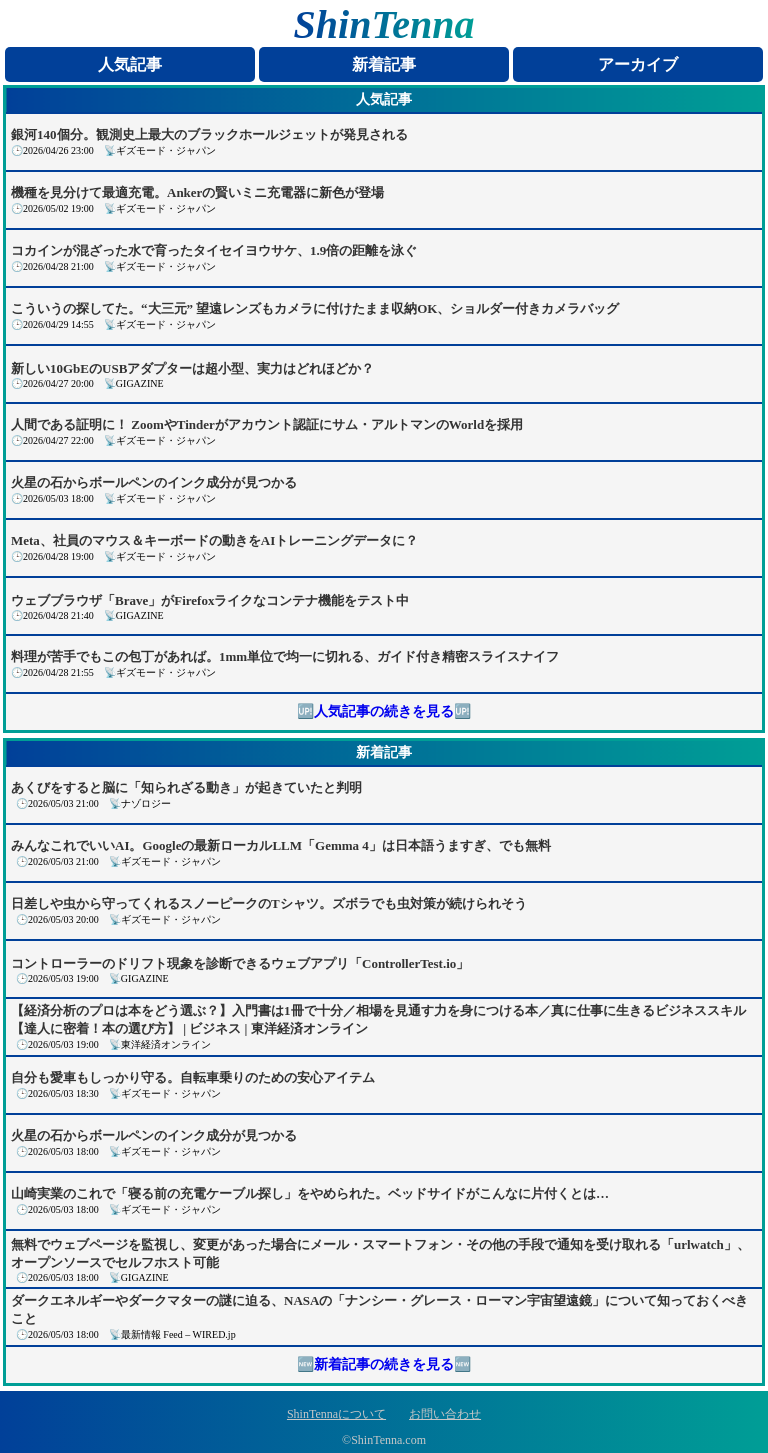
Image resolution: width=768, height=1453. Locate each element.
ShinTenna (384, 24)
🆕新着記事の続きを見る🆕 (384, 1364)
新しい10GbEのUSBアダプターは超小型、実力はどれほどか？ (192, 368)
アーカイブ (638, 64)
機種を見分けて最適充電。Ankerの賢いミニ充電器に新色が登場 (197, 192)
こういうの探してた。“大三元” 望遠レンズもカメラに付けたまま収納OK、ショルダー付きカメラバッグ (315, 308)
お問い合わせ (445, 1414)
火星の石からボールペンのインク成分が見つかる (154, 482)
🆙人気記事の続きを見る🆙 (384, 711)
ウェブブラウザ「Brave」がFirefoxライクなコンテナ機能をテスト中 (210, 600)
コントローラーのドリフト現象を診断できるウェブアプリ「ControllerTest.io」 (240, 963)
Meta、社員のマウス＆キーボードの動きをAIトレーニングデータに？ (214, 540)
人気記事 (130, 64)
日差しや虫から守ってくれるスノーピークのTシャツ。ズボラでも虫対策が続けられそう (269, 903)
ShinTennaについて (336, 1414)
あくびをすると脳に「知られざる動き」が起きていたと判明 (186, 787)
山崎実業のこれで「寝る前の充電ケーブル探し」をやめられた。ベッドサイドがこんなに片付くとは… (310, 1193)
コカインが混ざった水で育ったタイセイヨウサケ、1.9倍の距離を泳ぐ (214, 250)
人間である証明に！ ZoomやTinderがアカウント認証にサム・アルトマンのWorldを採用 (267, 424)
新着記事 (384, 64)
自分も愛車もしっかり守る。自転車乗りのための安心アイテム (193, 1077)
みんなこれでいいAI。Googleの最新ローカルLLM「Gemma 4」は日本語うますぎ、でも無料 (281, 845)
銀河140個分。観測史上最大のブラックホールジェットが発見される (209, 134)
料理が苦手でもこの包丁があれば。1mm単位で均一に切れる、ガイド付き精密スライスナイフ (285, 656)
